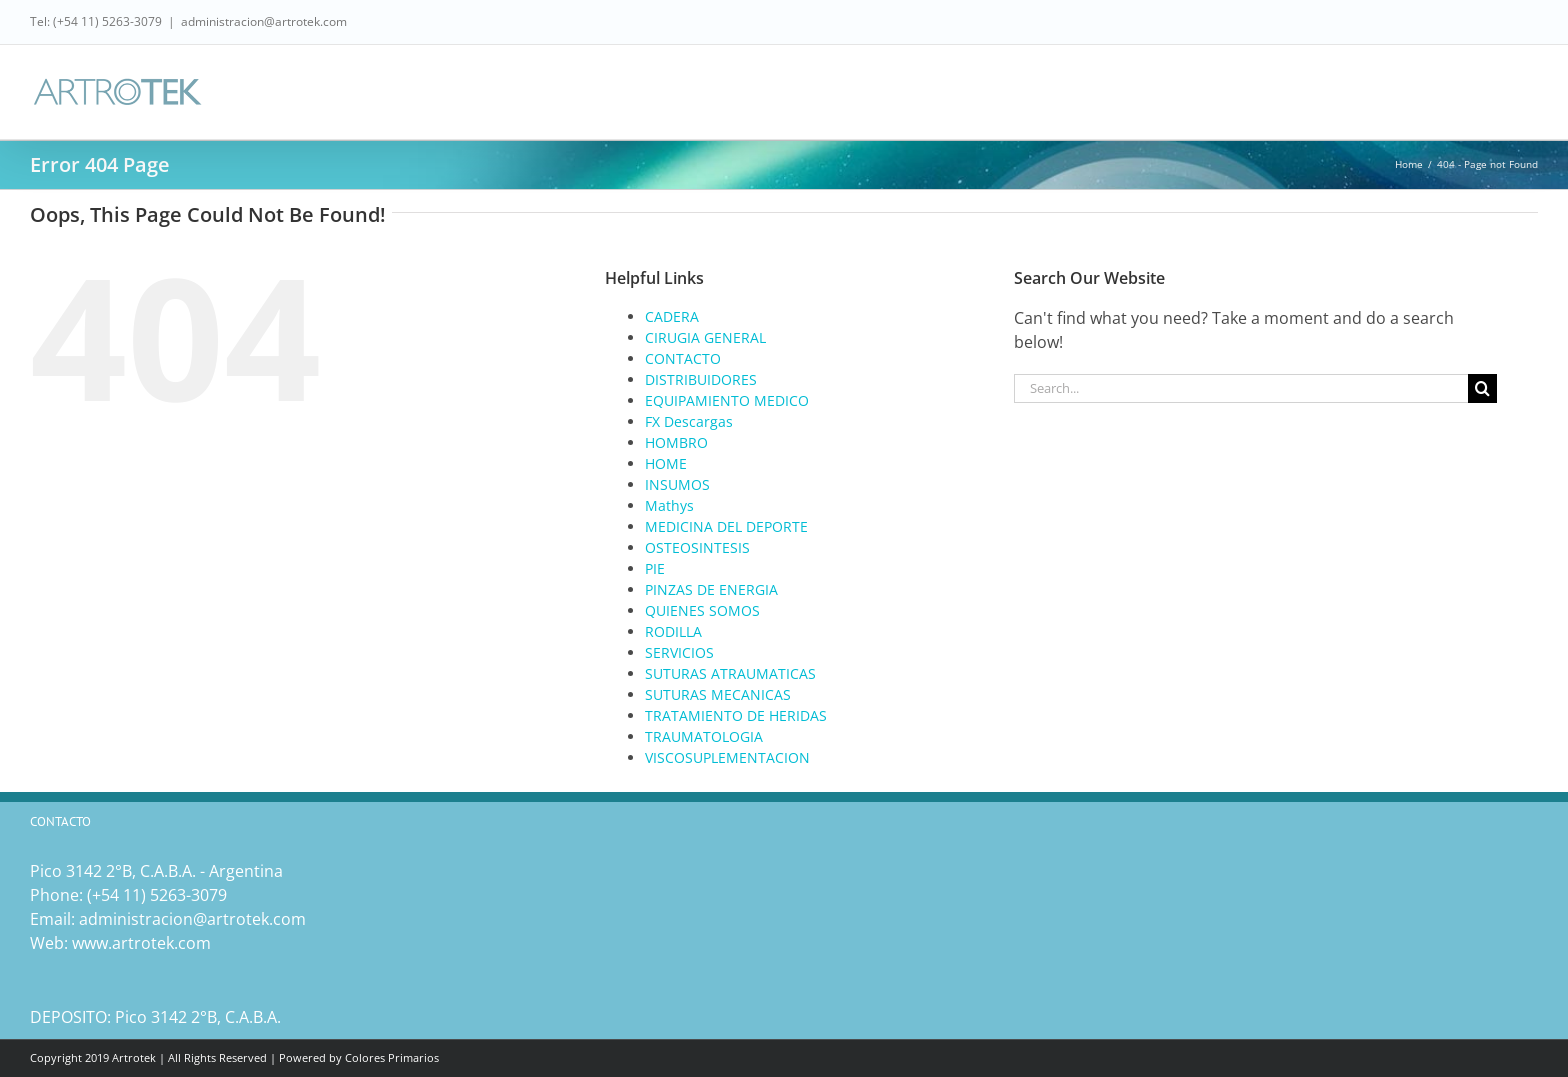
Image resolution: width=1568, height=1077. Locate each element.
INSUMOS (677, 484)
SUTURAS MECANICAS (718, 694)
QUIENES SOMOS (702, 610)
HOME (666, 463)
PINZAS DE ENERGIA (711, 589)
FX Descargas (689, 421)
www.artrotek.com (141, 943)
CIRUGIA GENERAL (705, 337)
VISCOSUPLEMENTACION (727, 757)
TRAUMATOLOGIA (704, 736)
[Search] (1482, 388)
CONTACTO (683, 358)
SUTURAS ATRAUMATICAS (730, 673)
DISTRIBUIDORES (701, 379)
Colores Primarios (392, 1057)
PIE (655, 568)
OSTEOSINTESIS (697, 547)
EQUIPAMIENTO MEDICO (727, 400)
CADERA (672, 316)
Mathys (669, 505)
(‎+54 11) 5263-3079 (157, 895)
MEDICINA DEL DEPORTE (726, 526)
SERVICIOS (679, 652)
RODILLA (673, 631)
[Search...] (1241, 388)
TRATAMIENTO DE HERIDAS (736, 715)
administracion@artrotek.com (264, 21)
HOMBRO (676, 442)
